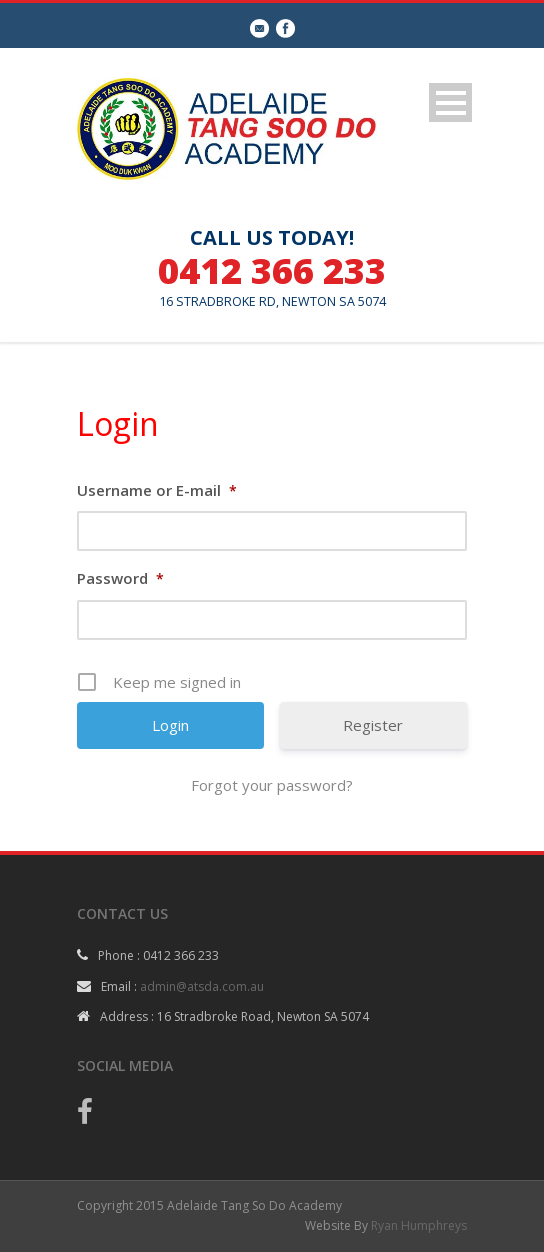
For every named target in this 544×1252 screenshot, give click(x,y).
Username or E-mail (157, 490)
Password (120, 578)
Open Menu (450, 102)
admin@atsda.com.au (202, 986)
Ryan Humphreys (419, 1225)
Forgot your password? (272, 785)
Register (373, 725)
